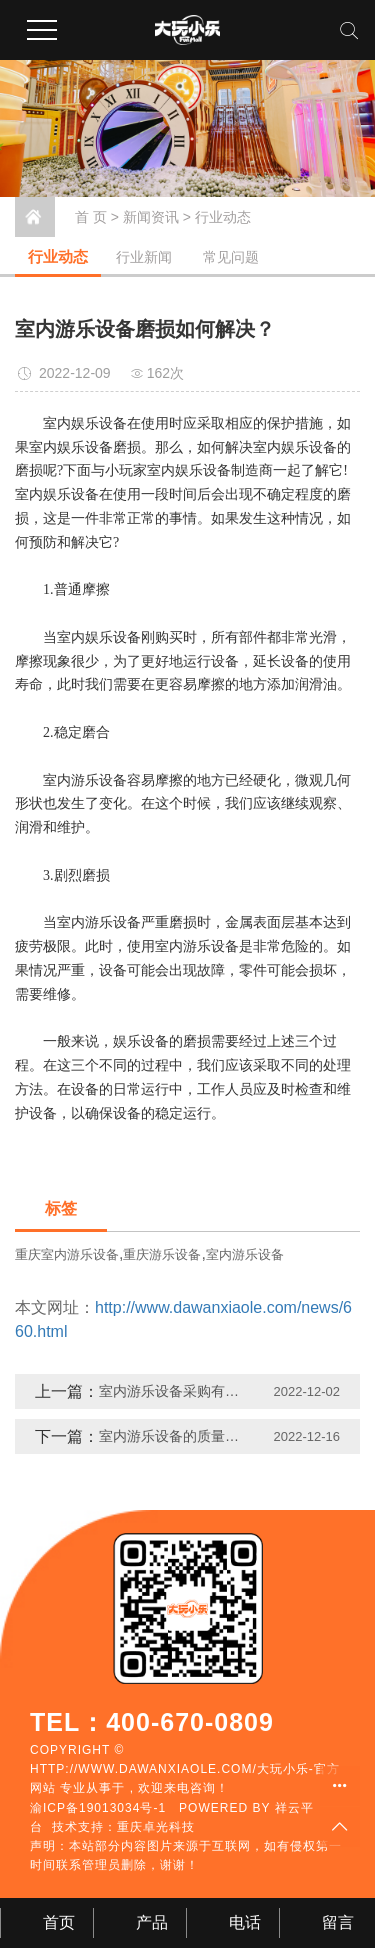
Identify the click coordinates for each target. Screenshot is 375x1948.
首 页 (91, 217)
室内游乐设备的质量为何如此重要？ (175, 1436)
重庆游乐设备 (162, 1254)
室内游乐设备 (245, 1254)
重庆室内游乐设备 (67, 1254)
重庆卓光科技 (156, 1827)
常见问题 (231, 257)
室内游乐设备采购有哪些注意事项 (175, 1391)
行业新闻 (144, 257)
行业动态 (223, 217)
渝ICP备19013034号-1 (98, 1808)
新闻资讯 (151, 217)
